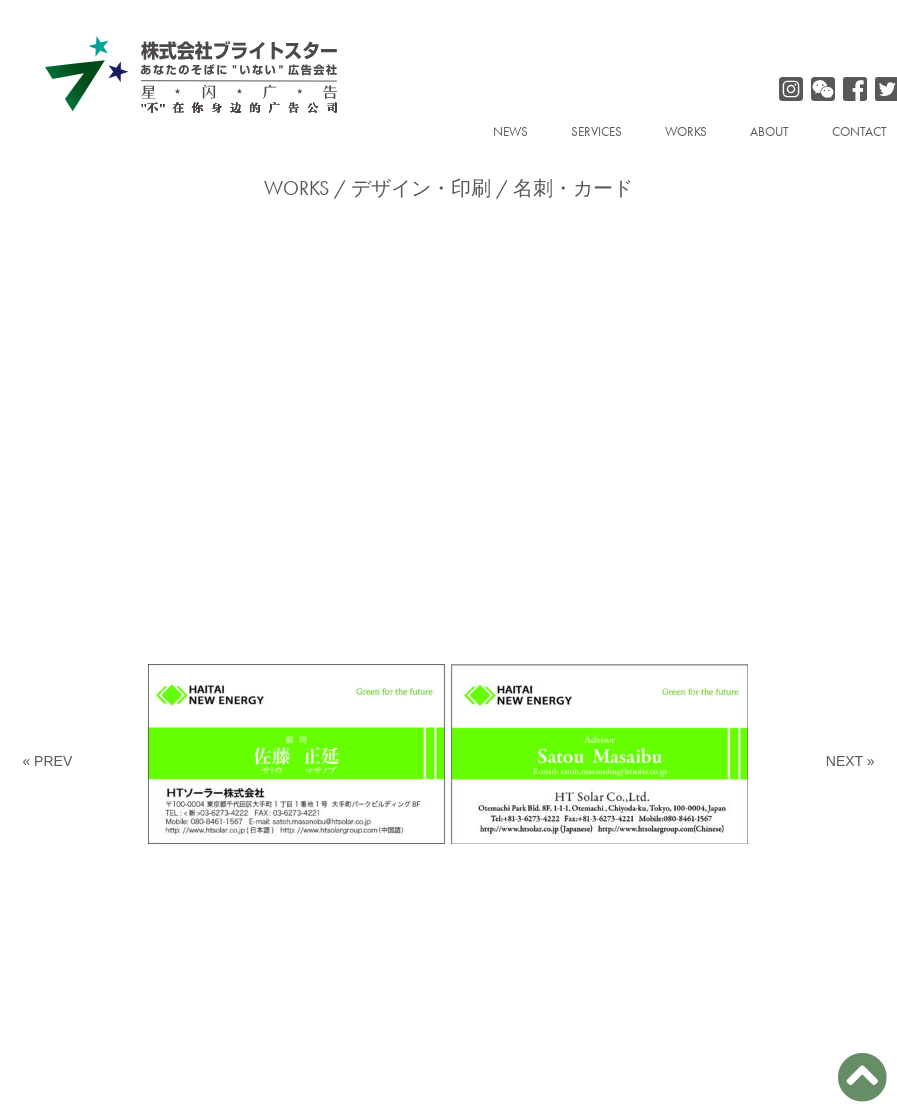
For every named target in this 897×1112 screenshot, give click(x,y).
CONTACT (859, 131)
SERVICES (596, 131)
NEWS (510, 131)
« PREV (47, 761)
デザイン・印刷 (421, 188)
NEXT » (850, 761)
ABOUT (769, 131)
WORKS (686, 131)
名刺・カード (573, 188)
